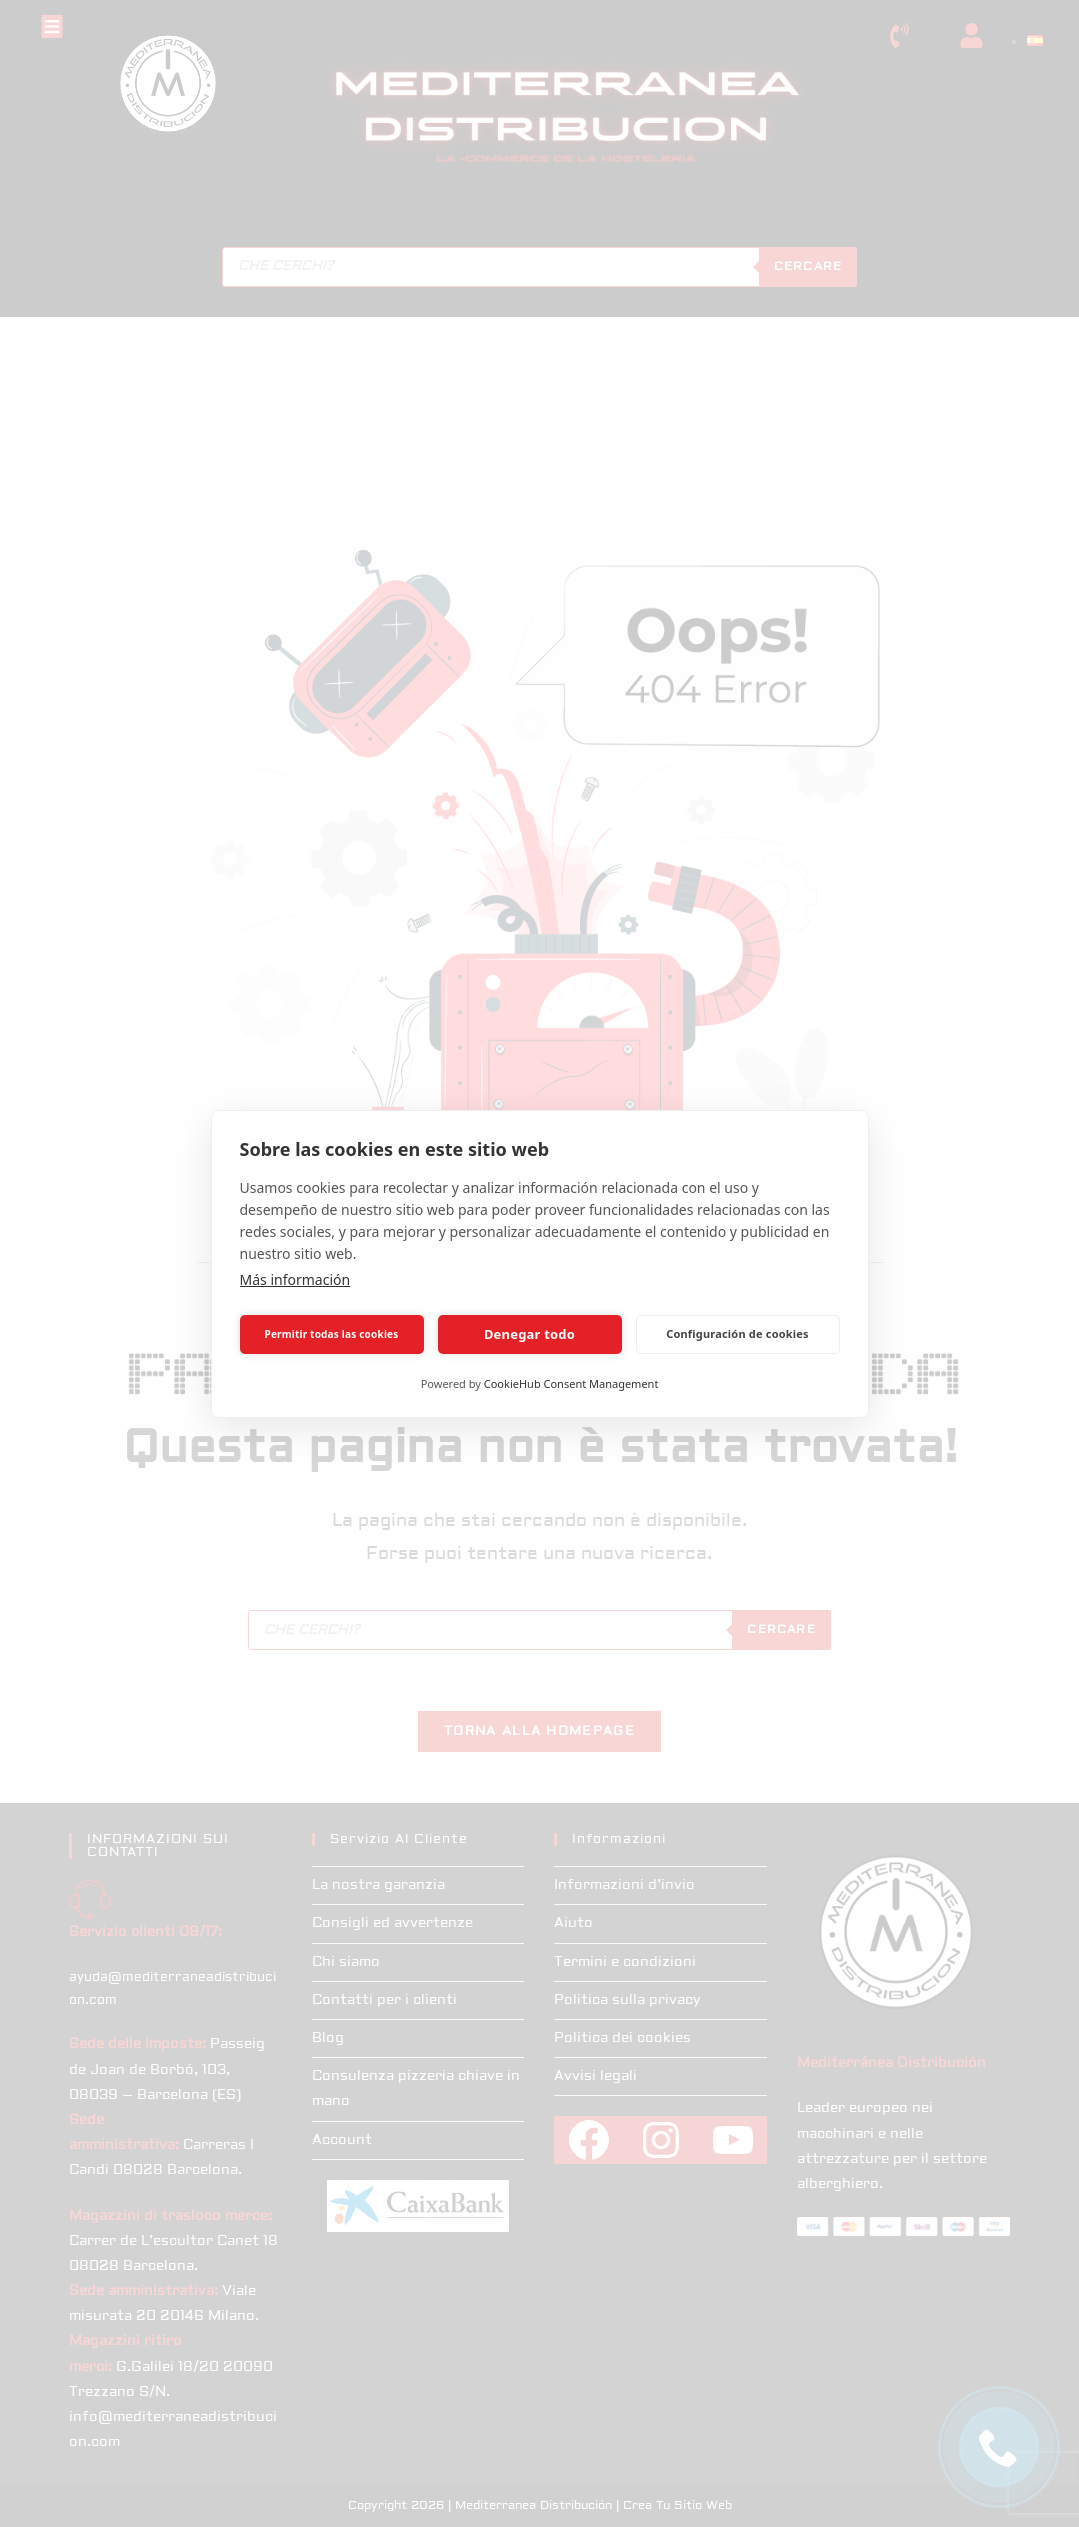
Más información (295, 1279)
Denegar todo (529, 1334)
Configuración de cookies (737, 1333)
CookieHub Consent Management (571, 1383)
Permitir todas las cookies (332, 1334)
